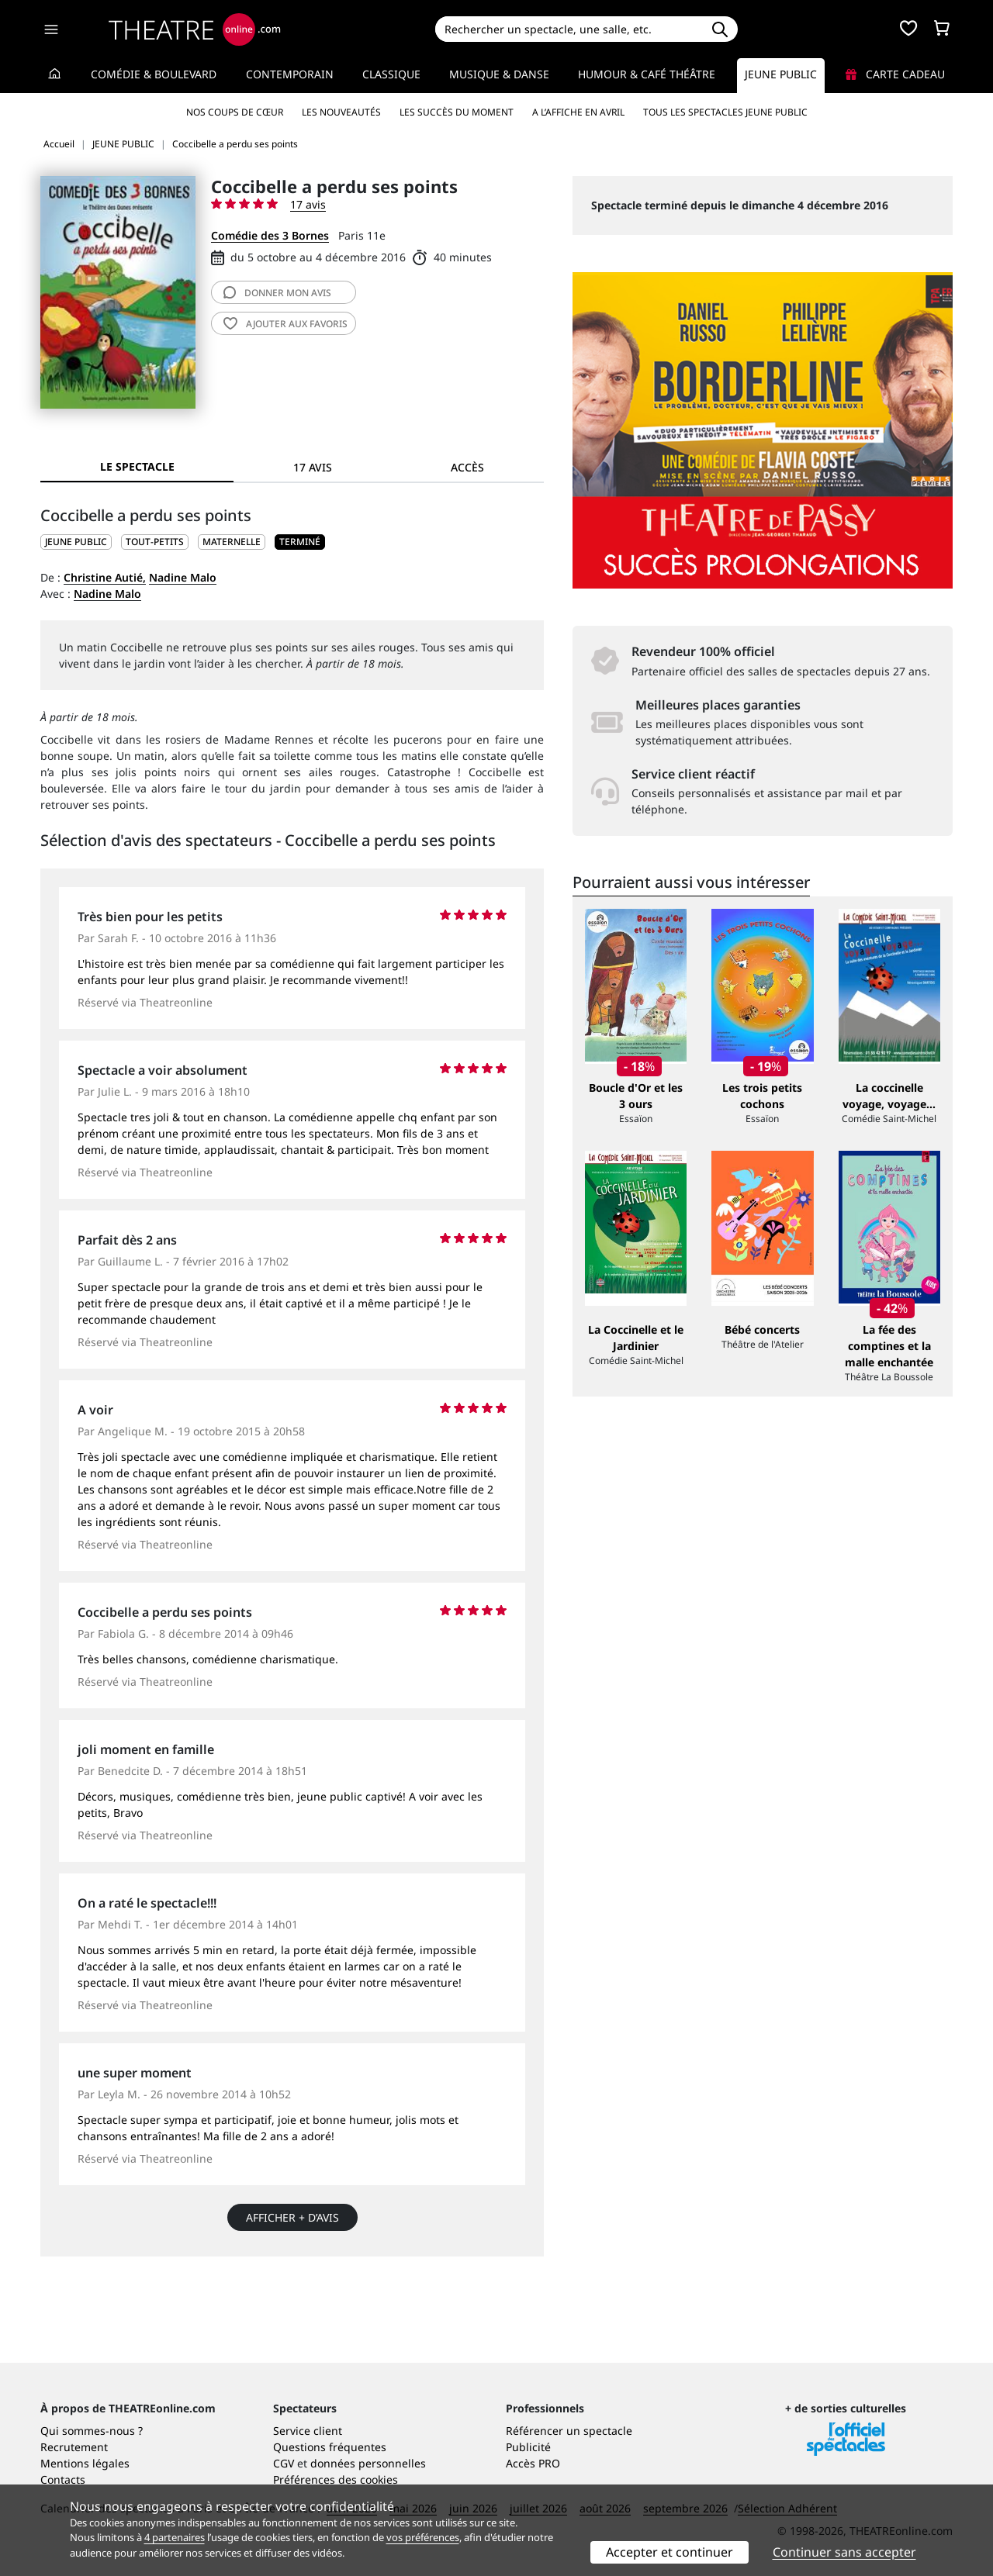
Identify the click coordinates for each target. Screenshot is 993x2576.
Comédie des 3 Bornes (270, 235)
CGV (283, 2463)
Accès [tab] (467, 467)
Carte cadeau (895, 74)
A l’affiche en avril (578, 112)
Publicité (528, 2447)
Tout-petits (155, 541)
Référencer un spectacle (569, 2430)
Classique (391, 74)
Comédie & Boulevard (153, 74)
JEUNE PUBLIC (76, 541)
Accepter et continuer (669, 2551)
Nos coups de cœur (234, 112)
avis (277, 292)
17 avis (308, 204)
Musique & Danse (499, 74)
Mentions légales (85, 2463)
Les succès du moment (457, 112)
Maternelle (231, 541)
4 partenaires (174, 2537)
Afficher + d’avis (292, 2217)
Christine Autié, (105, 577)
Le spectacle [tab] (137, 466)
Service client (307, 2430)
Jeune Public (781, 74)
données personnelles (368, 2463)
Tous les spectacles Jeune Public (725, 112)
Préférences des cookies (335, 2479)
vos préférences (422, 2537)
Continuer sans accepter (844, 2551)
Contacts (62, 2479)
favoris (285, 323)
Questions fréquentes (329, 2447)
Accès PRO (533, 2463)
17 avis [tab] (312, 467)
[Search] (568, 29)
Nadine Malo (182, 577)
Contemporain (290, 74)
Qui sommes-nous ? (91, 2430)
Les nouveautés (341, 112)
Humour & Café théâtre (646, 74)
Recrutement (74, 2447)
